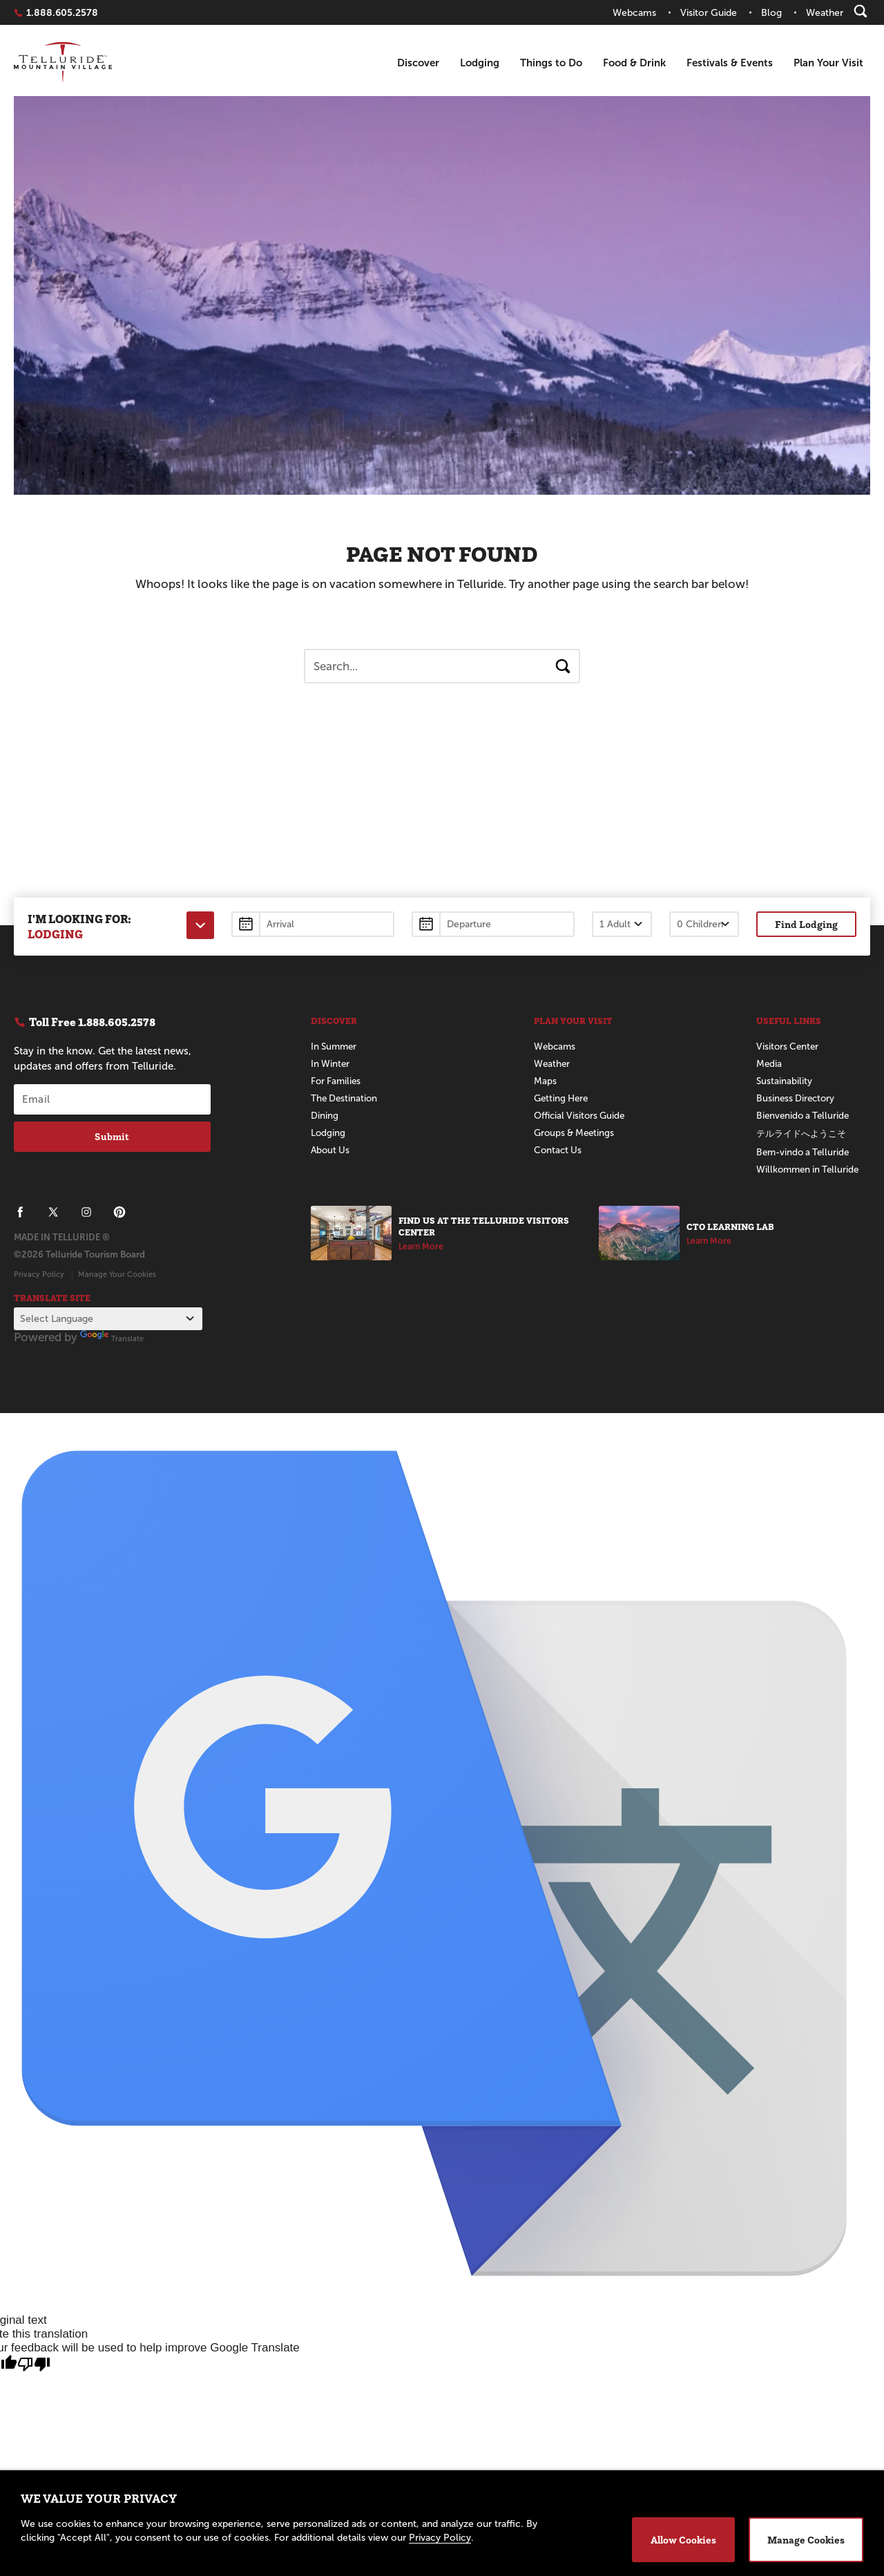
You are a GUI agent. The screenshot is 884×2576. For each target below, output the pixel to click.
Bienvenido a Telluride (805, 1115)
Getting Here (563, 1098)
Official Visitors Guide (582, 1115)
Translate (112, 1338)
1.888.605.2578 (62, 12)
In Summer (335, 1046)
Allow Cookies (683, 2539)
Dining (324, 1115)
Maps (545, 1081)
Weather (552, 1064)
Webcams (555, 1046)
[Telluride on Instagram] (86, 1212)
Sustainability (784, 1081)
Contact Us (559, 1150)
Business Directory (797, 1098)
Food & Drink (634, 62)
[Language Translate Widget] (108, 1318)
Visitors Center (788, 1046)
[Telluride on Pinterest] (119, 1212)
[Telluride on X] (53, 1212)
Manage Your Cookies (117, 1274)
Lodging (479, 62)
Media (769, 1064)
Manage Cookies (806, 2539)
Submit (112, 1137)
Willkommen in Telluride (810, 1169)
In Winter (331, 1064)
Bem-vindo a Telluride (805, 1152)
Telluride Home (63, 63)
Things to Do (551, 62)
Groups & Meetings (576, 1133)
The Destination (345, 1098)
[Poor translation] (33, 2365)
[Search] (860, 11)
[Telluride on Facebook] (20, 1212)
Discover (418, 62)
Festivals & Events (729, 62)
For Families (337, 1081)
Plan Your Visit (828, 62)
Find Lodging (806, 924)
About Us (331, 1150)
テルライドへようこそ (804, 1133)
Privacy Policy (39, 1274)
